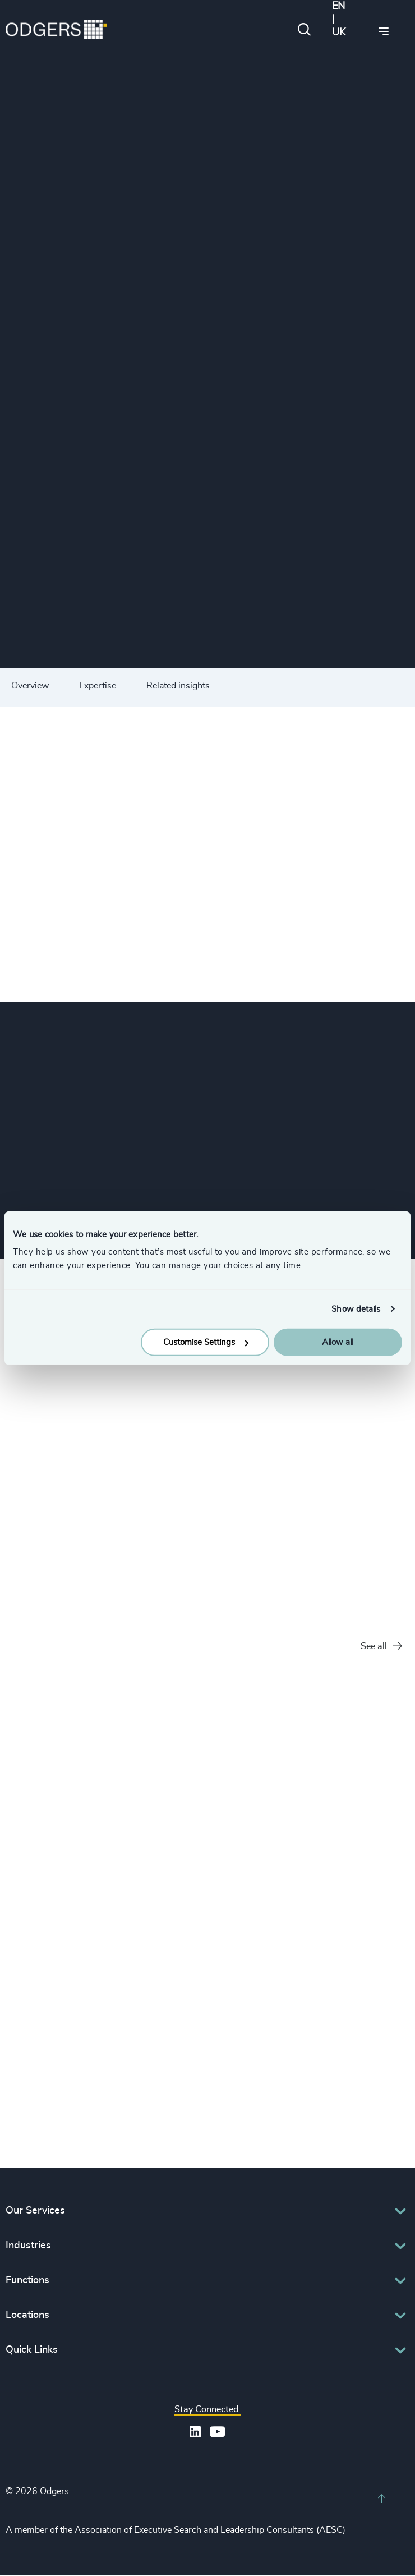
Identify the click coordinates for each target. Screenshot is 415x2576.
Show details (355, 1309)
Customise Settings (205, 1342)
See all (381, 1646)
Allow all (337, 1342)
